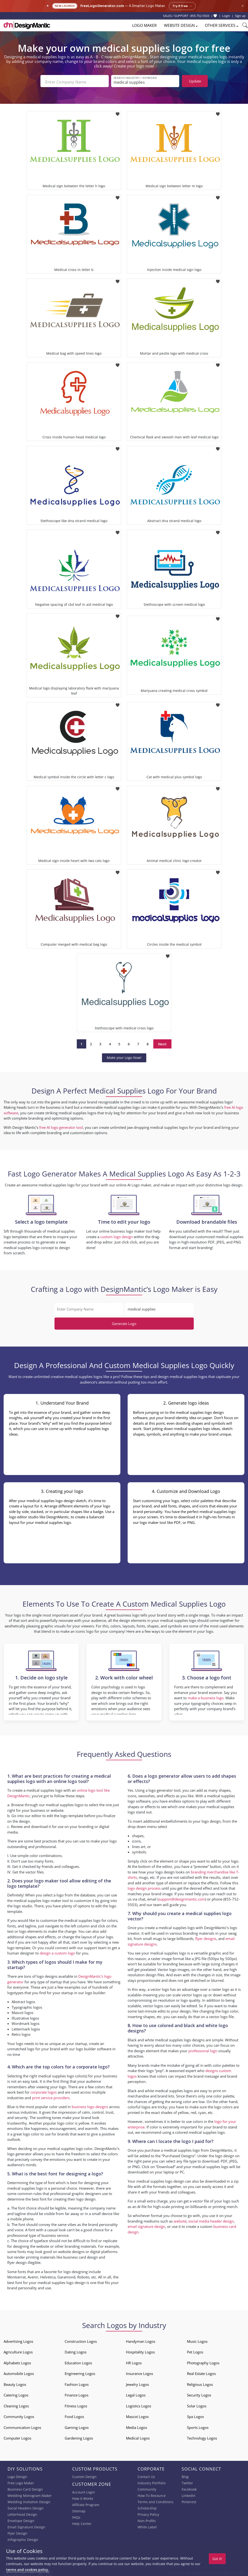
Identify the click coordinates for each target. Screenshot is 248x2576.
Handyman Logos (140, 2338)
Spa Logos (195, 2414)
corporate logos (44, 2089)
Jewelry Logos (137, 2382)
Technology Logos (202, 2436)
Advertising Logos (18, 2338)
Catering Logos (16, 2392)
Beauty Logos (15, 2382)
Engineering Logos (80, 2371)
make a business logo (206, 1695)
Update (195, 81)
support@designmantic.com (181, 1896)
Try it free (182, 6)
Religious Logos (200, 2382)
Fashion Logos (77, 2382)
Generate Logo (124, 1321)
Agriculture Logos (18, 2349)
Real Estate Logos (201, 2371)
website (180, 2218)
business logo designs (90, 2104)
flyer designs (205, 1936)
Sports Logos (198, 2425)
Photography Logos (203, 2360)
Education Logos (78, 2360)
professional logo (202, 2048)
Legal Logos (136, 2392)
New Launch (65, 5)
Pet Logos (195, 2349)
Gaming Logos (77, 2425)
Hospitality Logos (140, 2349)
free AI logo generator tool (61, 1125)
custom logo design (116, 1234)
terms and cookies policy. (27, 2569)
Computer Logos (17, 2436)
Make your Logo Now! (124, 1055)
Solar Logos (196, 2403)
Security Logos (199, 2392)
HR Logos (134, 2360)
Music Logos (197, 2338)
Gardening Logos (79, 2436)
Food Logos (74, 2414)
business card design (80, 2254)
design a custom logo (57, 1950)
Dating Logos (75, 2349)
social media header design (211, 2218)
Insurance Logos (139, 2371)
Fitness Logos (76, 2403)
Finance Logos (76, 2392)
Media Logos (136, 2425)
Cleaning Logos (16, 2403)
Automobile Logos (19, 2371)
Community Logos (19, 2414)
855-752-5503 (199, 16)
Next (162, 1041)
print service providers (51, 2095)
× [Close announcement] (242, 5)
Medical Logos (138, 2436)
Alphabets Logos (17, 2360)
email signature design (146, 2224)
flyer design (17, 2260)
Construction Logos (81, 2338)
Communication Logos (22, 2425)
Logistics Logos (138, 2403)
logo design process (144, 1885)
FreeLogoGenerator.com (102, 6)
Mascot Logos (137, 2414)
